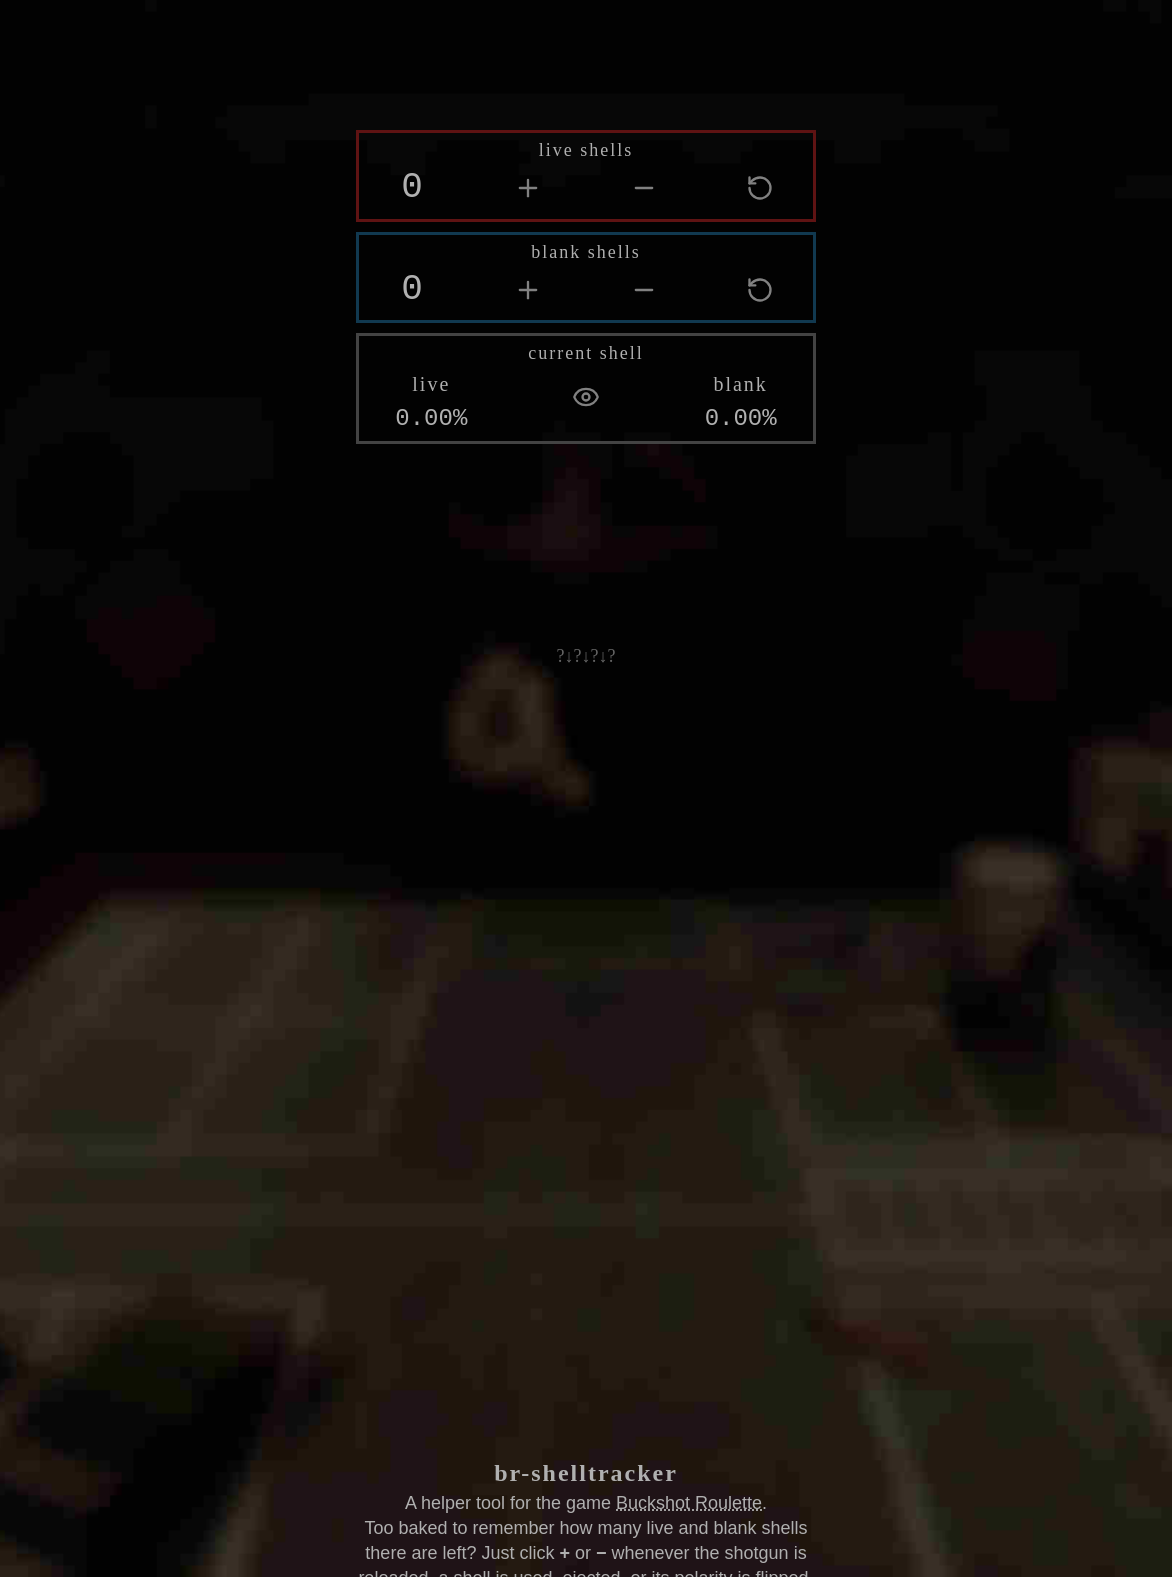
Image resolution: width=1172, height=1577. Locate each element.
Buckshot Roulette (689, 1502)
